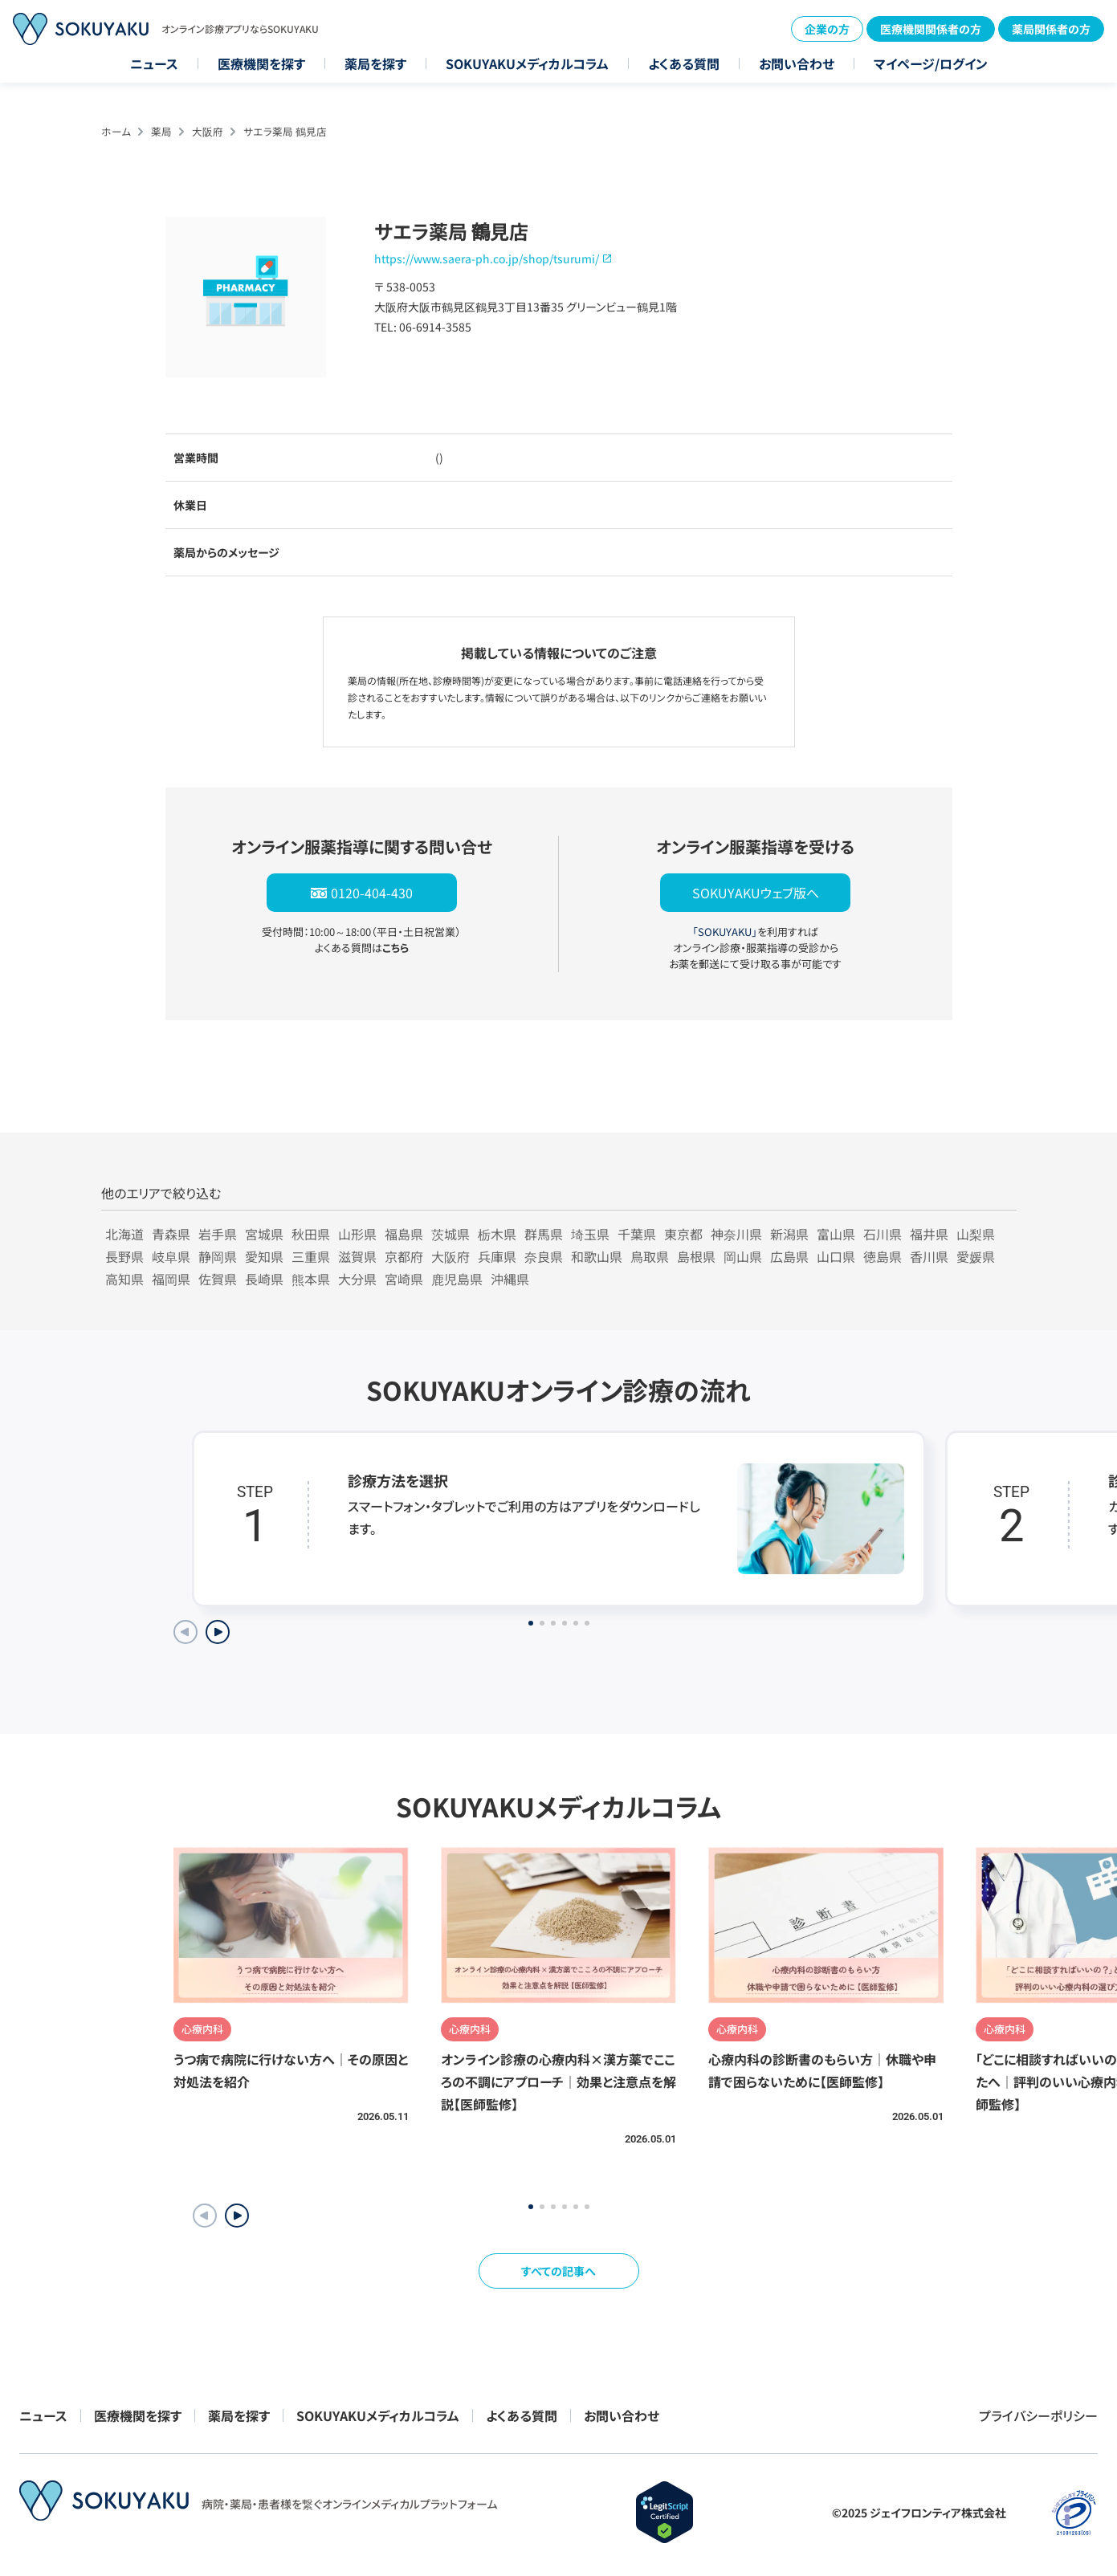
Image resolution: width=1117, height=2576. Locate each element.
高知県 (124, 1278)
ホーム (116, 131)
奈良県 (543, 1256)
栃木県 (497, 1233)
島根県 (696, 1256)
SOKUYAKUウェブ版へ (755, 892)
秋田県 (310, 1233)
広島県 (789, 1256)
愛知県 (264, 1256)
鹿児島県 (457, 1278)
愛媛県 (975, 1256)
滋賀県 (357, 1256)
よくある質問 (684, 63)
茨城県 (450, 1233)
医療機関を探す (261, 63)
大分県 (357, 1278)
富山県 (836, 1233)
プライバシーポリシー (1038, 2415)
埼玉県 (590, 1233)
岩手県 (217, 1233)
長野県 (124, 1256)
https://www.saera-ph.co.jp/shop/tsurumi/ (486, 258)
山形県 (357, 1233)
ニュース (154, 63)
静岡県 (217, 1256)
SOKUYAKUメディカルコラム (527, 63)
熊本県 (310, 1278)
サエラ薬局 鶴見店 (285, 131)
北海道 (124, 1233)
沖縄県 (510, 1278)
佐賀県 (217, 1278)
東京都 (683, 1233)
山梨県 (975, 1233)
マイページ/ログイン (931, 63)
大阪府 (207, 131)
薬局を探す (375, 63)
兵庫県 (497, 1256)
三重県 (310, 1256)
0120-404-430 (372, 892)
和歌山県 (596, 1256)
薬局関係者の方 (1051, 29)
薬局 (161, 131)
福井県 (929, 1233)
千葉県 (637, 1233)
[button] (237, 2216)
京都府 (404, 1256)
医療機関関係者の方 (930, 29)
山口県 (836, 1256)
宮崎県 (404, 1278)
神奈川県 (736, 1233)
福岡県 (171, 1278)
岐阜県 (171, 1256)
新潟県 (789, 1233)
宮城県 (264, 1233)
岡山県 (743, 1256)
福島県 (404, 1233)
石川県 (882, 1233)
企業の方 (827, 29)
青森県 (171, 1233)
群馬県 (543, 1233)
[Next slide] (218, 1632)
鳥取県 (649, 1256)
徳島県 (882, 1256)
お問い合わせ (796, 63)
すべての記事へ (558, 2271)
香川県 (929, 1256)
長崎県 (264, 1278)
